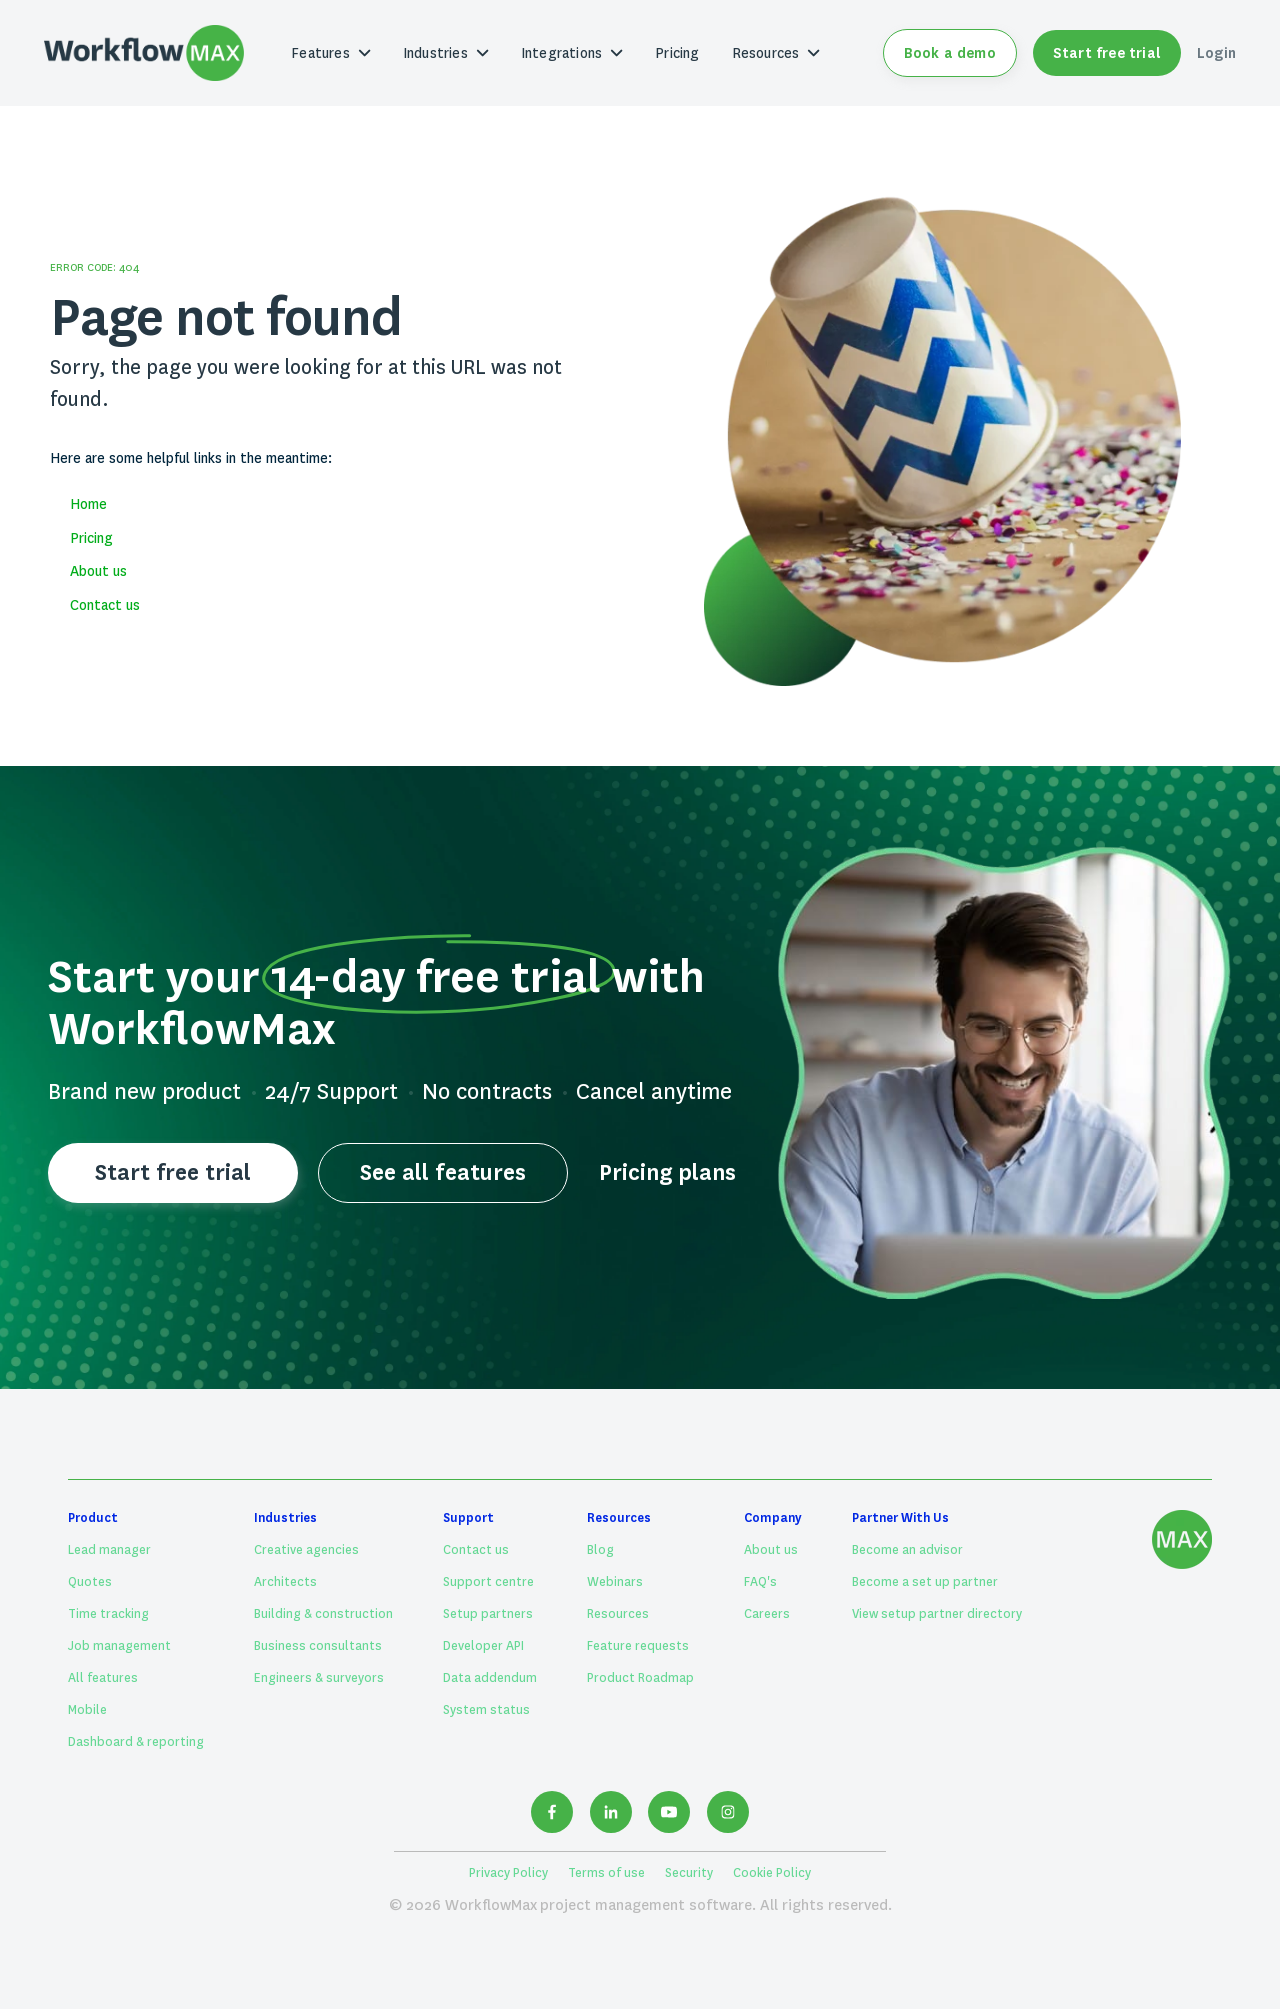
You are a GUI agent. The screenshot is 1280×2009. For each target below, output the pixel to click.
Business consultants (318, 1646)
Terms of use (606, 1873)
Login (1216, 53)
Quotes (90, 1582)
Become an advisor (907, 1550)
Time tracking (108, 1614)
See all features (442, 1172)
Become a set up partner (925, 1582)
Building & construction (323, 1614)
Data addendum (490, 1678)
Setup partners (488, 1614)
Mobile (87, 1710)
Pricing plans (667, 1172)
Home (88, 504)
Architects (285, 1582)
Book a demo (950, 53)
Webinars (615, 1582)
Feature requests (638, 1646)
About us (98, 571)
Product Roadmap (640, 1678)
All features (103, 1678)
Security (689, 1873)
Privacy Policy (508, 1873)
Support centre (488, 1582)
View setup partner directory (937, 1614)
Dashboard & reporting (136, 1742)
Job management (119, 1646)
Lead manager (109, 1550)
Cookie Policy (772, 1873)
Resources (618, 1614)
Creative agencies (306, 1550)
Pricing (677, 53)
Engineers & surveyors (319, 1678)
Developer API (483, 1646)
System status (486, 1710)
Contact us (105, 605)
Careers (767, 1614)
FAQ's (760, 1582)
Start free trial (1107, 53)
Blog (600, 1550)
